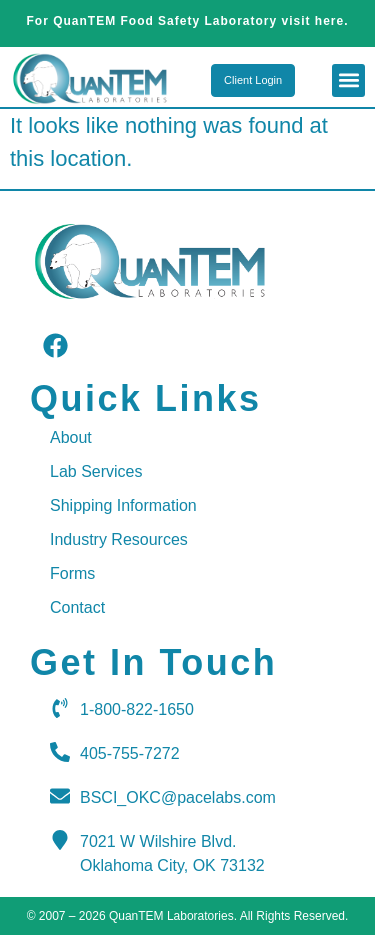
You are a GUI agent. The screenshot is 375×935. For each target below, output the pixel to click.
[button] (348, 80)
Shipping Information (123, 505)
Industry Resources (119, 539)
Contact (77, 607)
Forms (72, 573)
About (71, 437)
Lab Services (96, 471)
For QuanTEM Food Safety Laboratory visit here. (187, 21)
